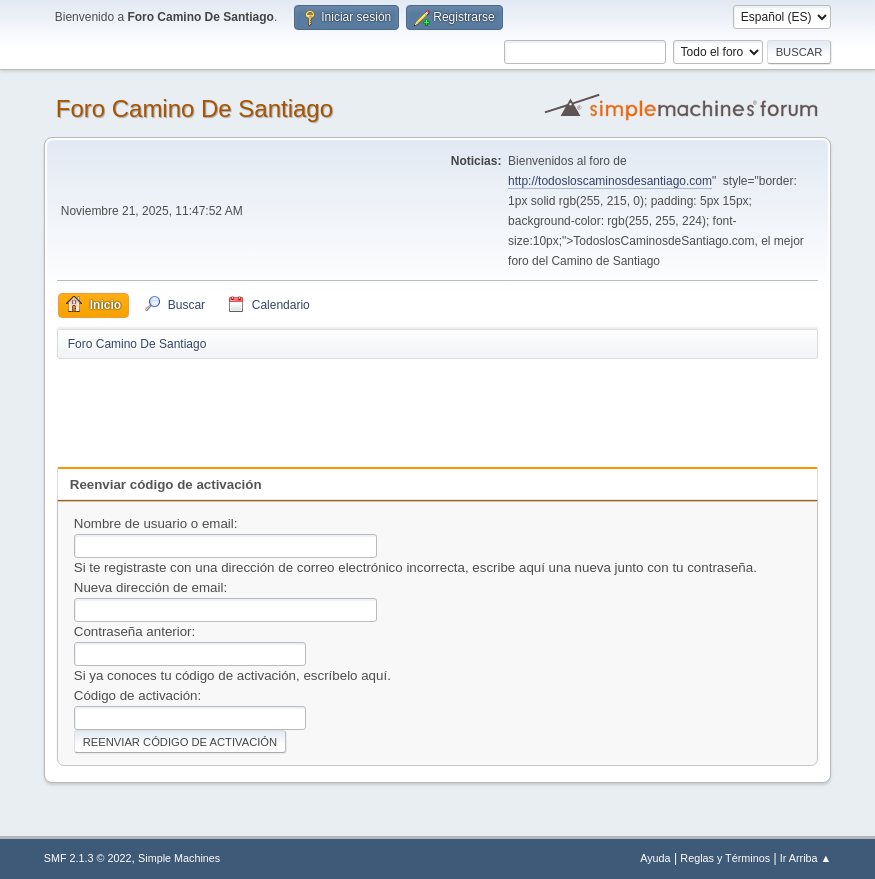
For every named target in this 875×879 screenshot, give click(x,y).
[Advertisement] (409, 406)
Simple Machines (179, 858)
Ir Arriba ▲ (805, 858)
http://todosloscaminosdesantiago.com (610, 181)
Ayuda (655, 858)
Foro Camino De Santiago (194, 108)
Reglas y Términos (725, 858)
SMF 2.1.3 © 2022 (88, 858)
